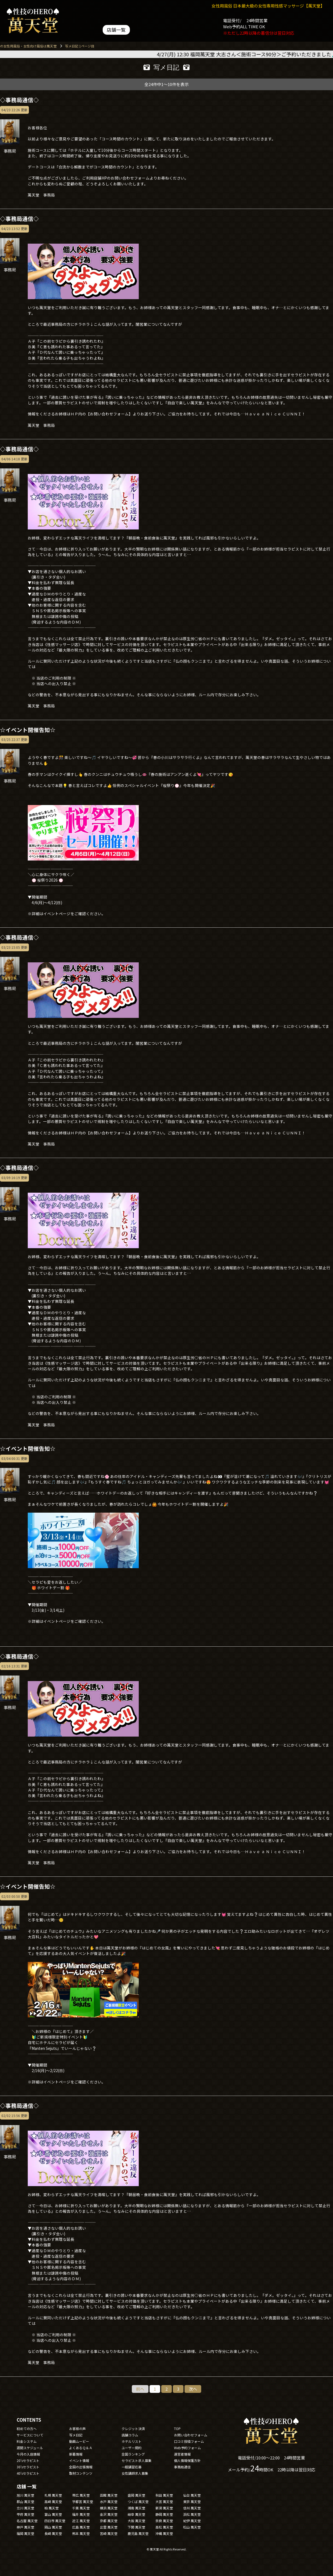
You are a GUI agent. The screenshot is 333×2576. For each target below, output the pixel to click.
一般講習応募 (132, 2466)
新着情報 (75, 2454)
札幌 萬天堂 (53, 2495)
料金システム (27, 2441)
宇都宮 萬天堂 (82, 2501)
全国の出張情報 (80, 2466)
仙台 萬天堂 (192, 2495)
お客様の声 (77, 2428)
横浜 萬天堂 (108, 2508)
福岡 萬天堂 (25, 2533)
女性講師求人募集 (135, 2473)
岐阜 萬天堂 (136, 2514)
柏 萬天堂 (51, 2508)
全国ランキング (133, 2454)
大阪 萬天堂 (136, 2520)
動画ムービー (79, 2441)
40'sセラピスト (28, 2473)
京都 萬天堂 (108, 2520)
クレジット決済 (133, 2428)
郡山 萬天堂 (25, 2501)
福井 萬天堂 (81, 2514)
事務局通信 (182, 2466)
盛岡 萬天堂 (136, 2495)
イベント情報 (79, 2460)
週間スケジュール (30, 2447)
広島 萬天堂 (81, 2527)
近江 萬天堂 (81, 2520)
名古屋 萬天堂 (27, 2520)
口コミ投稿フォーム (189, 2441)
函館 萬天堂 (108, 2495)
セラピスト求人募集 (137, 2460)
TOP (177, 2428)
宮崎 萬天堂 (108, 2533)
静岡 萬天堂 (164, 2514)
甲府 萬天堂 (25, 2514)
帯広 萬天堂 (81, 2495)
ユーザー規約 (132, 2447)
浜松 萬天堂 (192, 2514)
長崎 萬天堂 (53, 2533)
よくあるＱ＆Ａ (80, 2447)
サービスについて (30, 2435)
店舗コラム (130, 2435)
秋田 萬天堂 (164, 2495)
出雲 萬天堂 (108, 2527)
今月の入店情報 (28, 2454)
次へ (193, 2389)
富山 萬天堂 (53, 2514)
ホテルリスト (132, 2441)
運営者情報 (182, 2454)
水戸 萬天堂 (108, 2501)
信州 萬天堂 (192, 2508)
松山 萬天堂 (192, 2527)
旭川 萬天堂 (25, 2495)
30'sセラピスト (28, 2466)
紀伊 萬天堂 (192, 2520)
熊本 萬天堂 (81, 2533)
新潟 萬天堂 (164, 2508)
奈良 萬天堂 (164, 2520)
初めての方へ (27, 2428)
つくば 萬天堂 (138, 2501)
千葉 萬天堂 (81, 2508)
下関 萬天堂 (136, 2527)
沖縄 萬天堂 (164, 2533)
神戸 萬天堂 (25, 2527)
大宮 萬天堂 (164, 2501)
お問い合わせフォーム (190, 2435)
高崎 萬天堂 (53, 2501)
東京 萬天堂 (192, 2501)
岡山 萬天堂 (53, 2527)
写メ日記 (75, 2435)
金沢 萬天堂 (108, 2514)
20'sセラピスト (28, 2460)
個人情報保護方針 (187, 2460)
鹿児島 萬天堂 (138, 2533)
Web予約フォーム (187, 2447)
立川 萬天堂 (25, 2508)
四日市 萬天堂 (54, 2520)
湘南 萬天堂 (136, 2508)
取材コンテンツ (80, 2473)
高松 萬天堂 (164, 2527)
